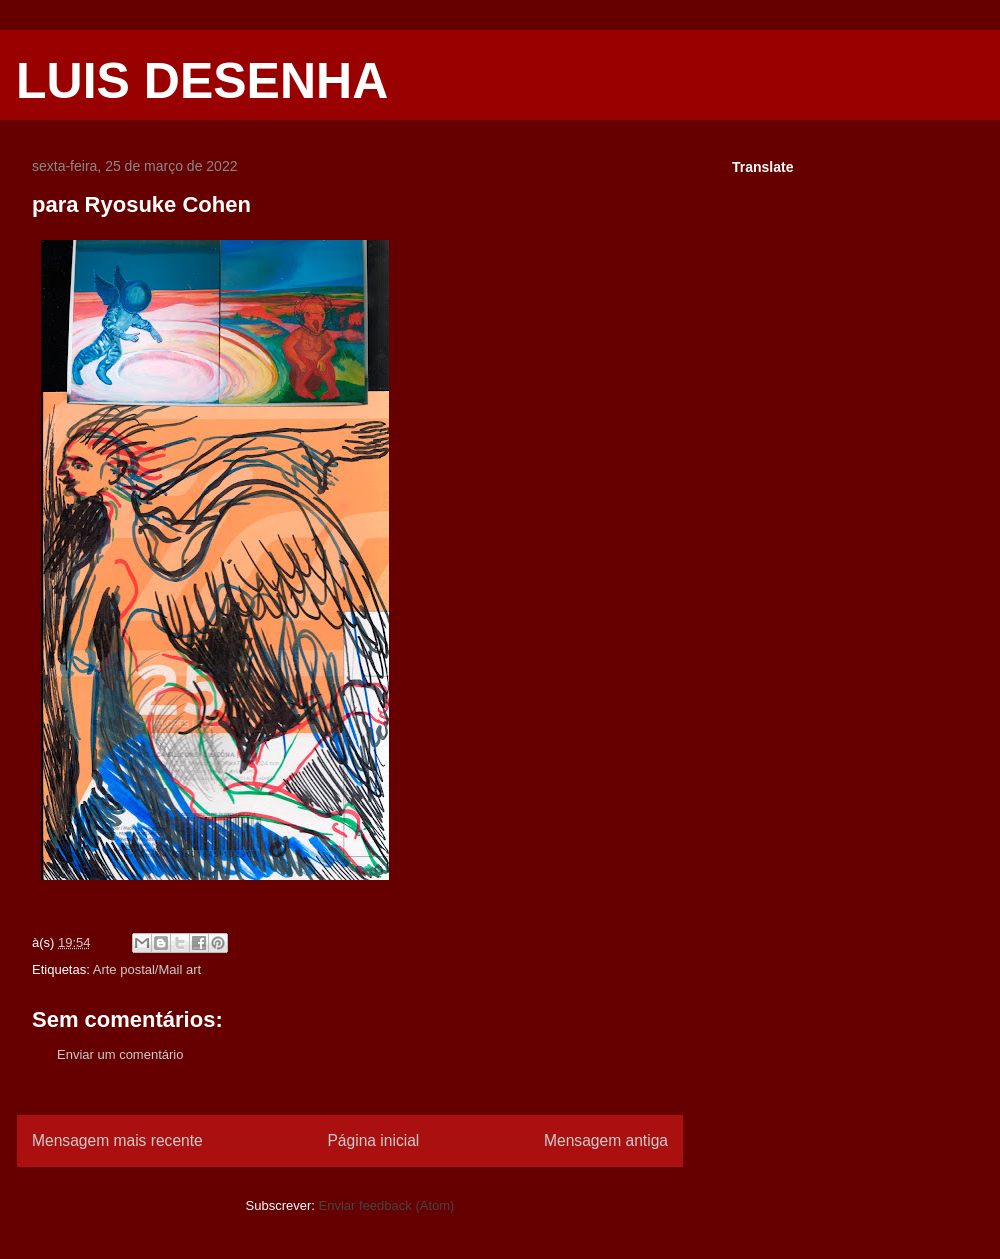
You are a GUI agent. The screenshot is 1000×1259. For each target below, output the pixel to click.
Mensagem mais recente (117, 1140)
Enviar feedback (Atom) (387, 1205)
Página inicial (373, 1140)
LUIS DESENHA (202, 81)
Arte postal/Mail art (147, 969)
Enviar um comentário (120, 1054)
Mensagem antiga (606, 1140)
